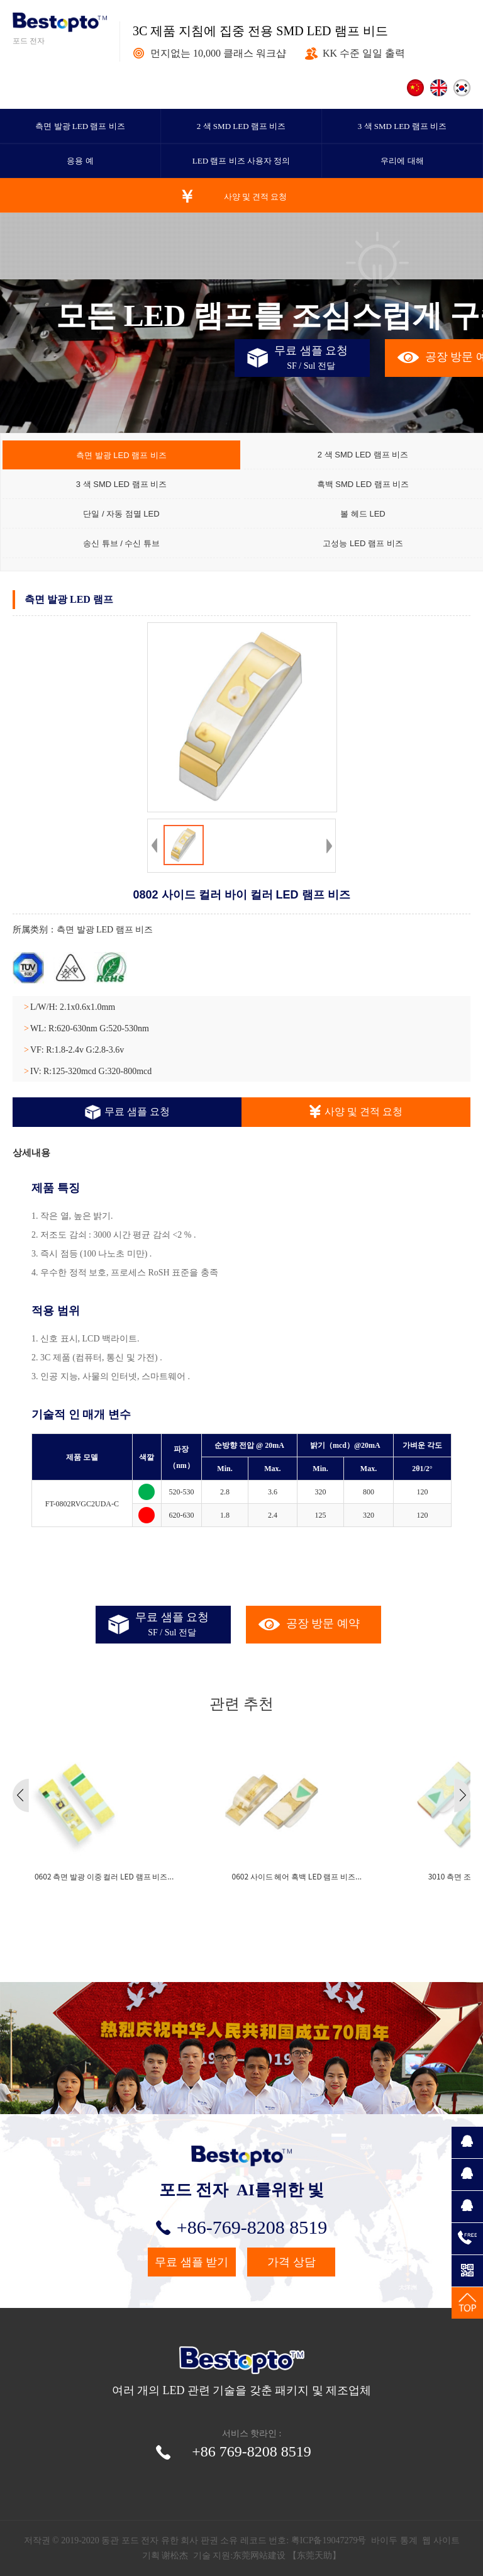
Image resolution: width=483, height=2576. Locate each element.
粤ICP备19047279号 (329, 2540)
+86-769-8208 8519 (241, 2227)
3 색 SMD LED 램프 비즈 (402, 126)
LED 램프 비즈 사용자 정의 (241, 160)
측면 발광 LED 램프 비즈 (80, 126)
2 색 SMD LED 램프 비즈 (241, 126)
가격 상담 (291, 2262)
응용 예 (80, 160)
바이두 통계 (394, 2540)
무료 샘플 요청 (127, 1112)
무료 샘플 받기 (191, 2262)
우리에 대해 (401, 160)
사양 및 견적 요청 (255, 196)
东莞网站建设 (259, 2555)
